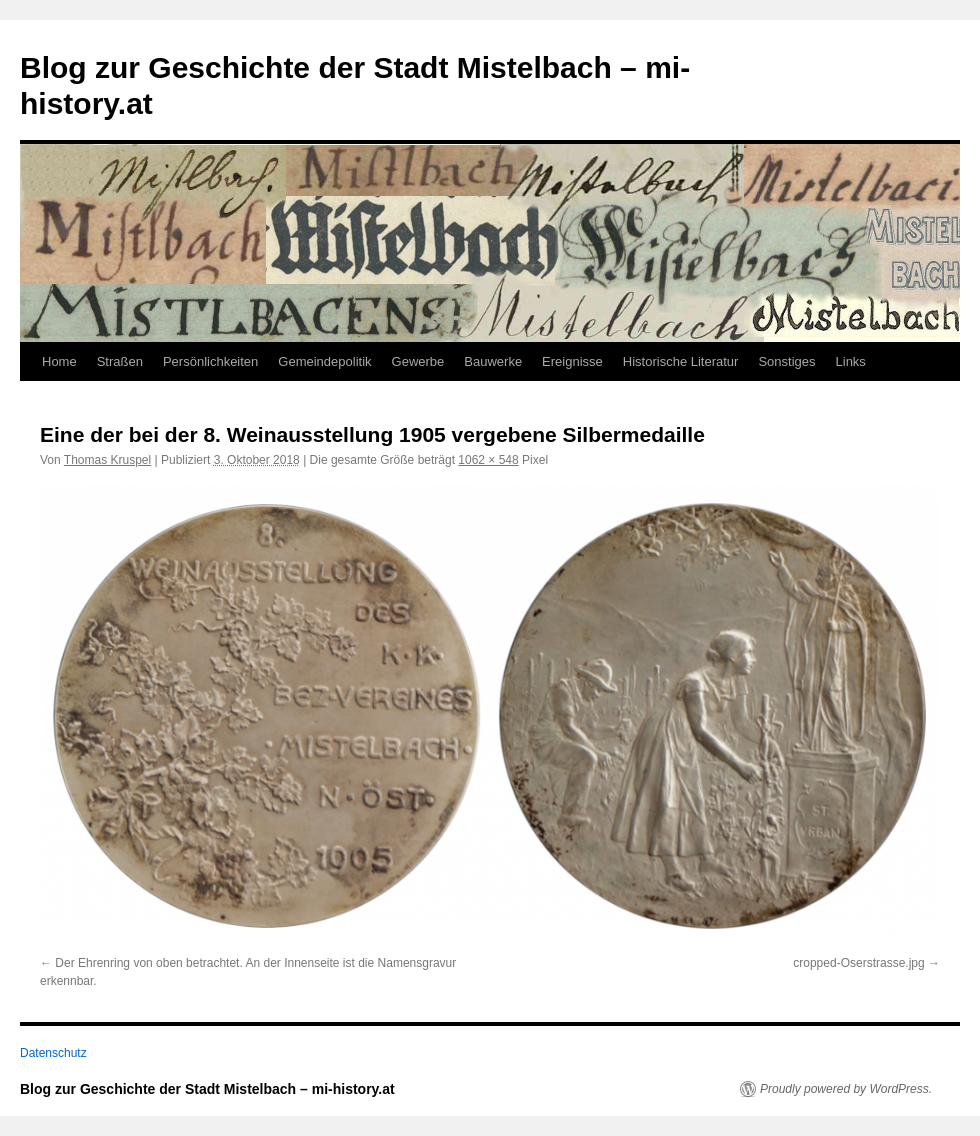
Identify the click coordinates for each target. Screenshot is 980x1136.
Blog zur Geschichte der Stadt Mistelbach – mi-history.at (207, 1089)
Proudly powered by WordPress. (846, 1089)
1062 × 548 (488, 460)
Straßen (120, 361)
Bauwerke (493, 361)
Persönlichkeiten (210, 361)
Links (851, 361)
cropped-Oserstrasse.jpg (858, 963)
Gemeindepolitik (324, 361)
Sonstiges (786, 361)
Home (59, 361)
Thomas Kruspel (107, 460)
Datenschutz (53, 1053)
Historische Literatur (681, 361)
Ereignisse (572, 361)
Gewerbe (418, 361)
